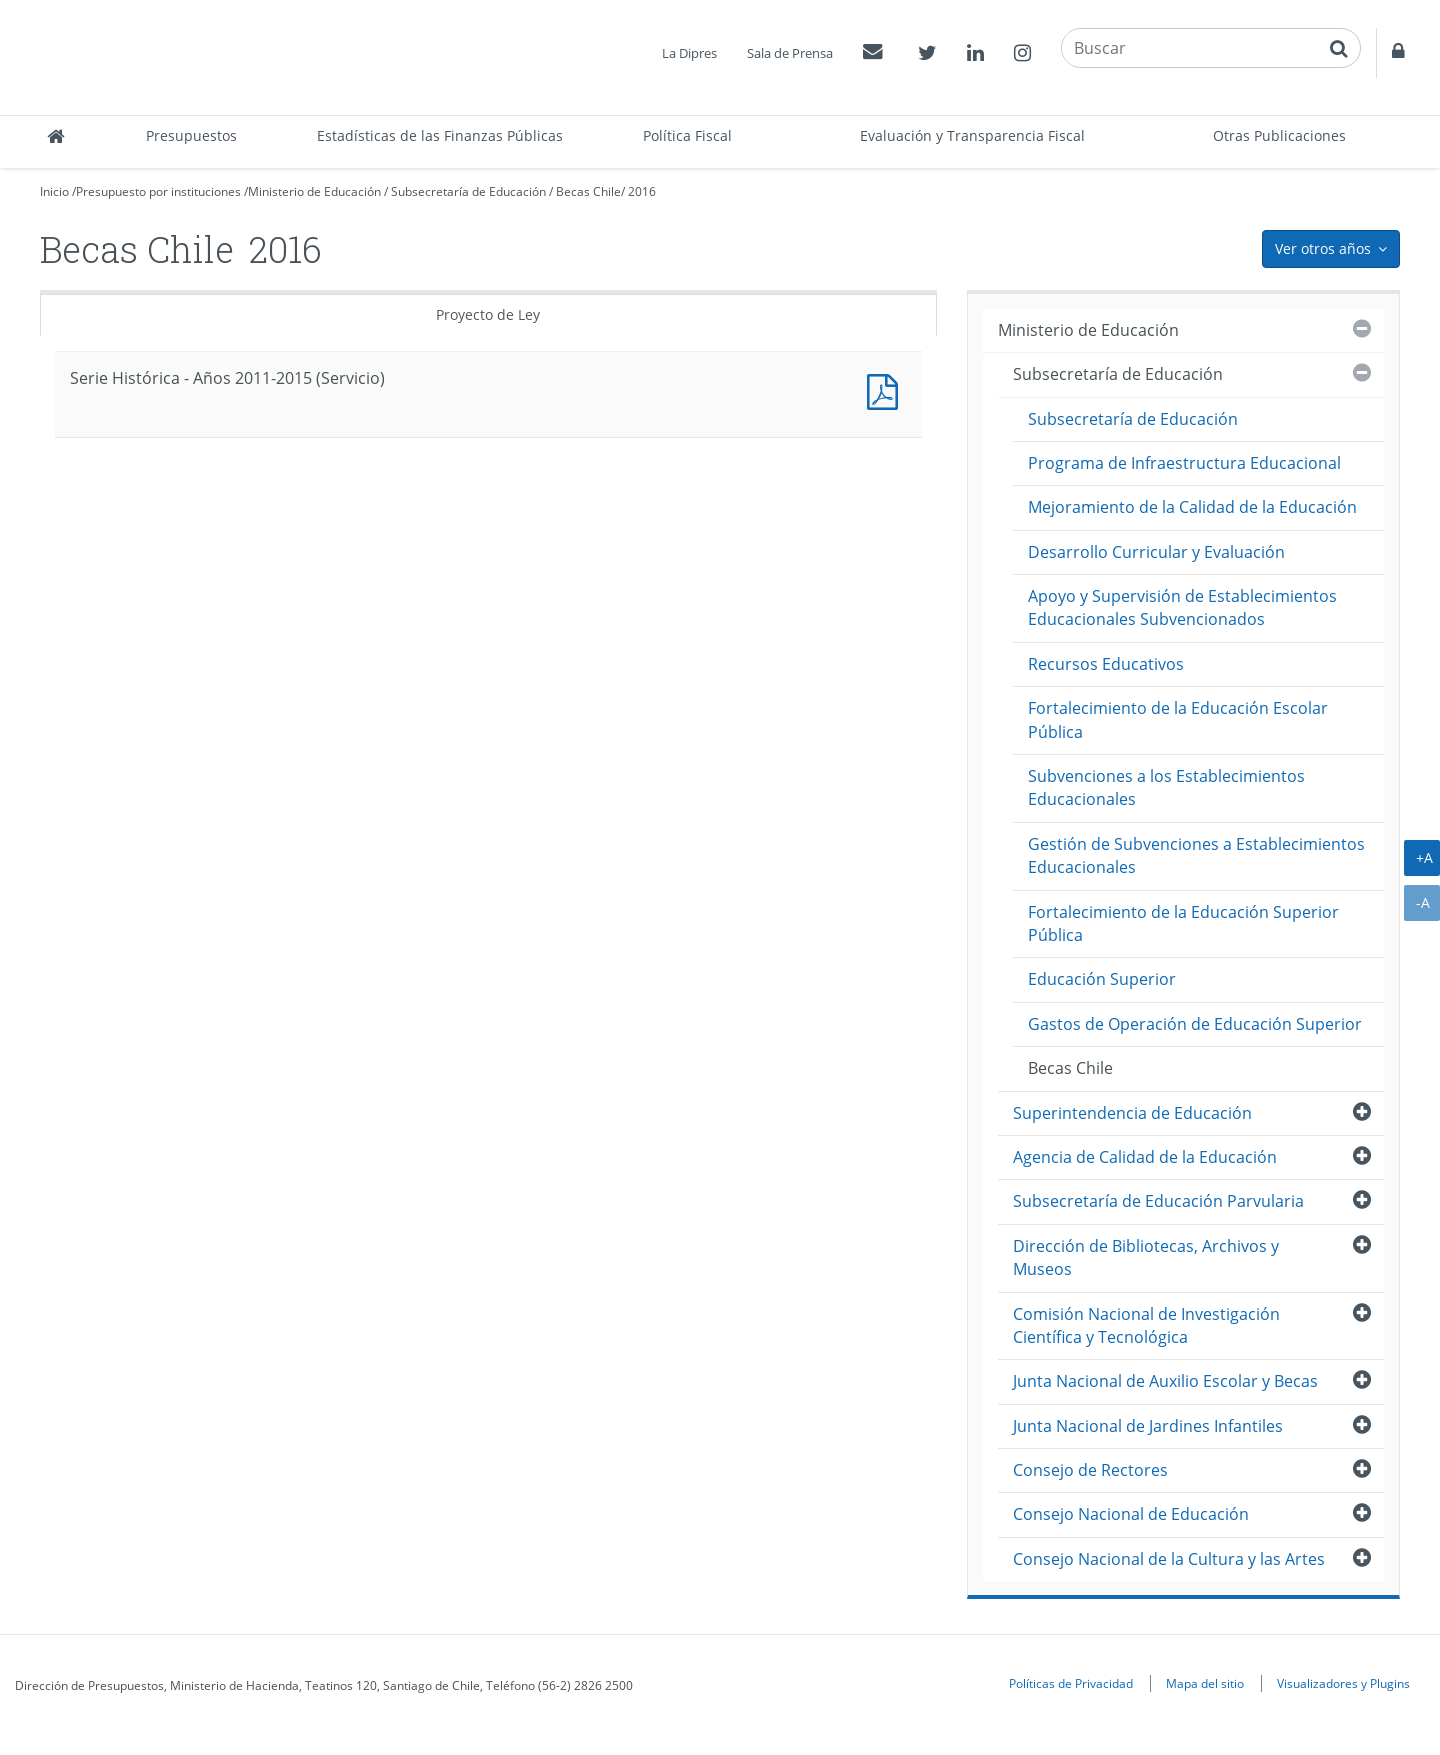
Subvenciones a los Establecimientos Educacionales (1166, 787)
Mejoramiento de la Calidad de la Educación (1192, 507)
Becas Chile (588, 191)
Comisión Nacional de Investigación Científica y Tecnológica (1146, 1325)
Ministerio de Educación (314, 191)
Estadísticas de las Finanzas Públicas (440, 135)
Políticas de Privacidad (1071, 1683)
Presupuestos (191, 135)
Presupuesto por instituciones (158, 191)
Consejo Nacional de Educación (1131, 1514)
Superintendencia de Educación (1132, 1113)
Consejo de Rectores (1090, 1470)
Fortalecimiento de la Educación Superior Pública (1183, 923)
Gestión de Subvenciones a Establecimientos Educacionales (1196, 855)
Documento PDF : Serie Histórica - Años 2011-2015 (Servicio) (887, 389)
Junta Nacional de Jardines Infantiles (1148, 1426)
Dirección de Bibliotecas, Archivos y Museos (1146, 1257)
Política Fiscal (687, 135)
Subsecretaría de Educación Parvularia (1158, 1201)
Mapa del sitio (1205, 1683)
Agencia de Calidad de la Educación (1145, 1157)
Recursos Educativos (1106, 664)
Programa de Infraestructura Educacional (1184, 463)
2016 (642, 191)
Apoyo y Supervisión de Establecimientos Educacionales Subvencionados (1182, 607)
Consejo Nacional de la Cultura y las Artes (1169, 1559)
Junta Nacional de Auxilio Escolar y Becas (1165, 1381)
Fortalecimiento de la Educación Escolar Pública (1178, 719)
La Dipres (689, 53)
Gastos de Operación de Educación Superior (1195, 1024)
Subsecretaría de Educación (468, 191)
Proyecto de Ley (488, 314)
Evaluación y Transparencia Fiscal (972, 135)
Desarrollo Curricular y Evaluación (1156, 552)
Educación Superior (1102, 979)
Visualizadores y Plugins (1343, 1683)
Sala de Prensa (790, 53)
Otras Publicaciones (1279, 135)
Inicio (54, 191)
